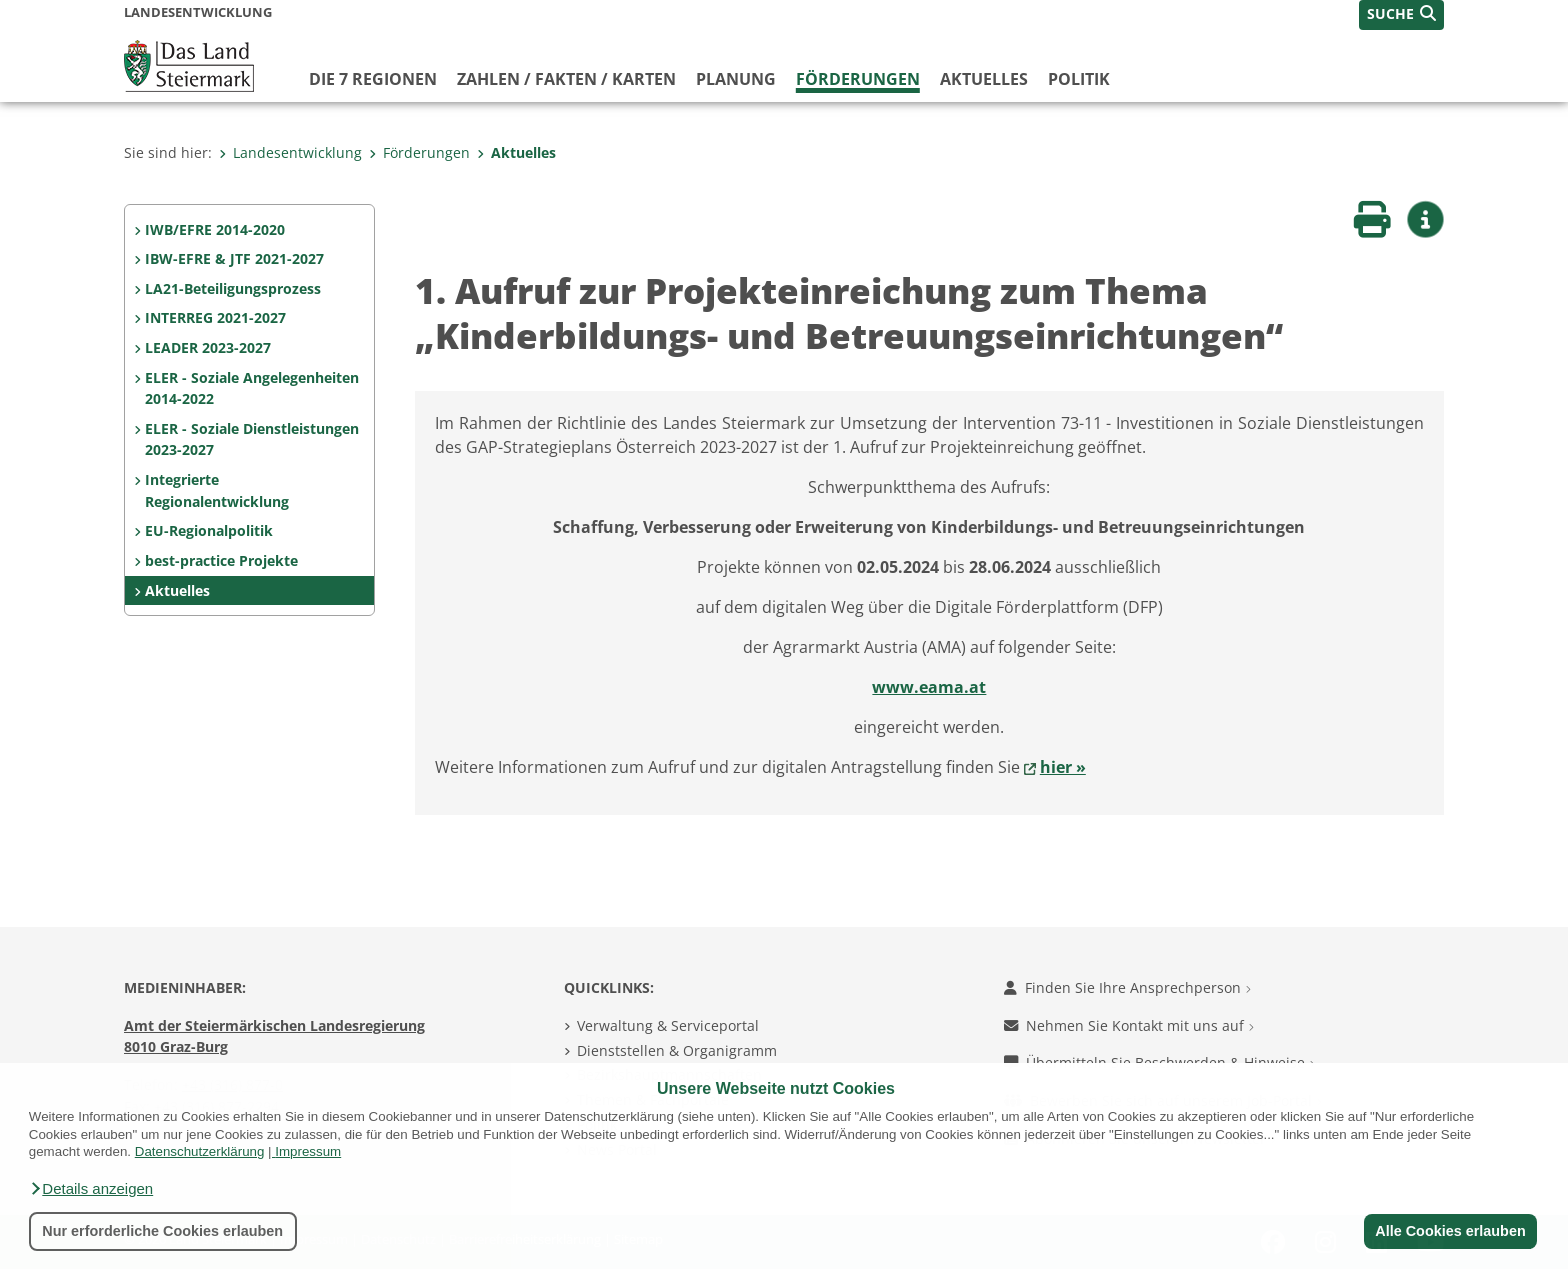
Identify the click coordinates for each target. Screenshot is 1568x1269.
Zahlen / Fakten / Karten (566, 79)
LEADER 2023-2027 (208, 347)
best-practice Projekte (221, 560)
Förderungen (858, 79)
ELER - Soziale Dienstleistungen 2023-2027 (252, 439)
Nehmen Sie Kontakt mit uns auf (1129, 1025)
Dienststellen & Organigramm (677, 1050)
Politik (1079, 79)
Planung (736, 79)
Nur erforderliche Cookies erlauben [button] (162, 1231)
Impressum (308, 1151)
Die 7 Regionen (373, 79)
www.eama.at (929, 687)
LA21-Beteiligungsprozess (233, 288)
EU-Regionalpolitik (209, 530)
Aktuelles (984, 79)
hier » (1063, 767)
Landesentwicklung (290, 152)
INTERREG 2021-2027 (215, 317)
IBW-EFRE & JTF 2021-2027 (234, 258)
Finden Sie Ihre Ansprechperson (1127, 987)
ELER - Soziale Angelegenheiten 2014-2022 (252, 388)
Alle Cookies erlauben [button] (1450, 1231)
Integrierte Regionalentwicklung (217, 490)
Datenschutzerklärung (200, 1151)
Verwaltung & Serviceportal (668, 1025)
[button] (91, 1189)
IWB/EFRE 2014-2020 (215, 229)
